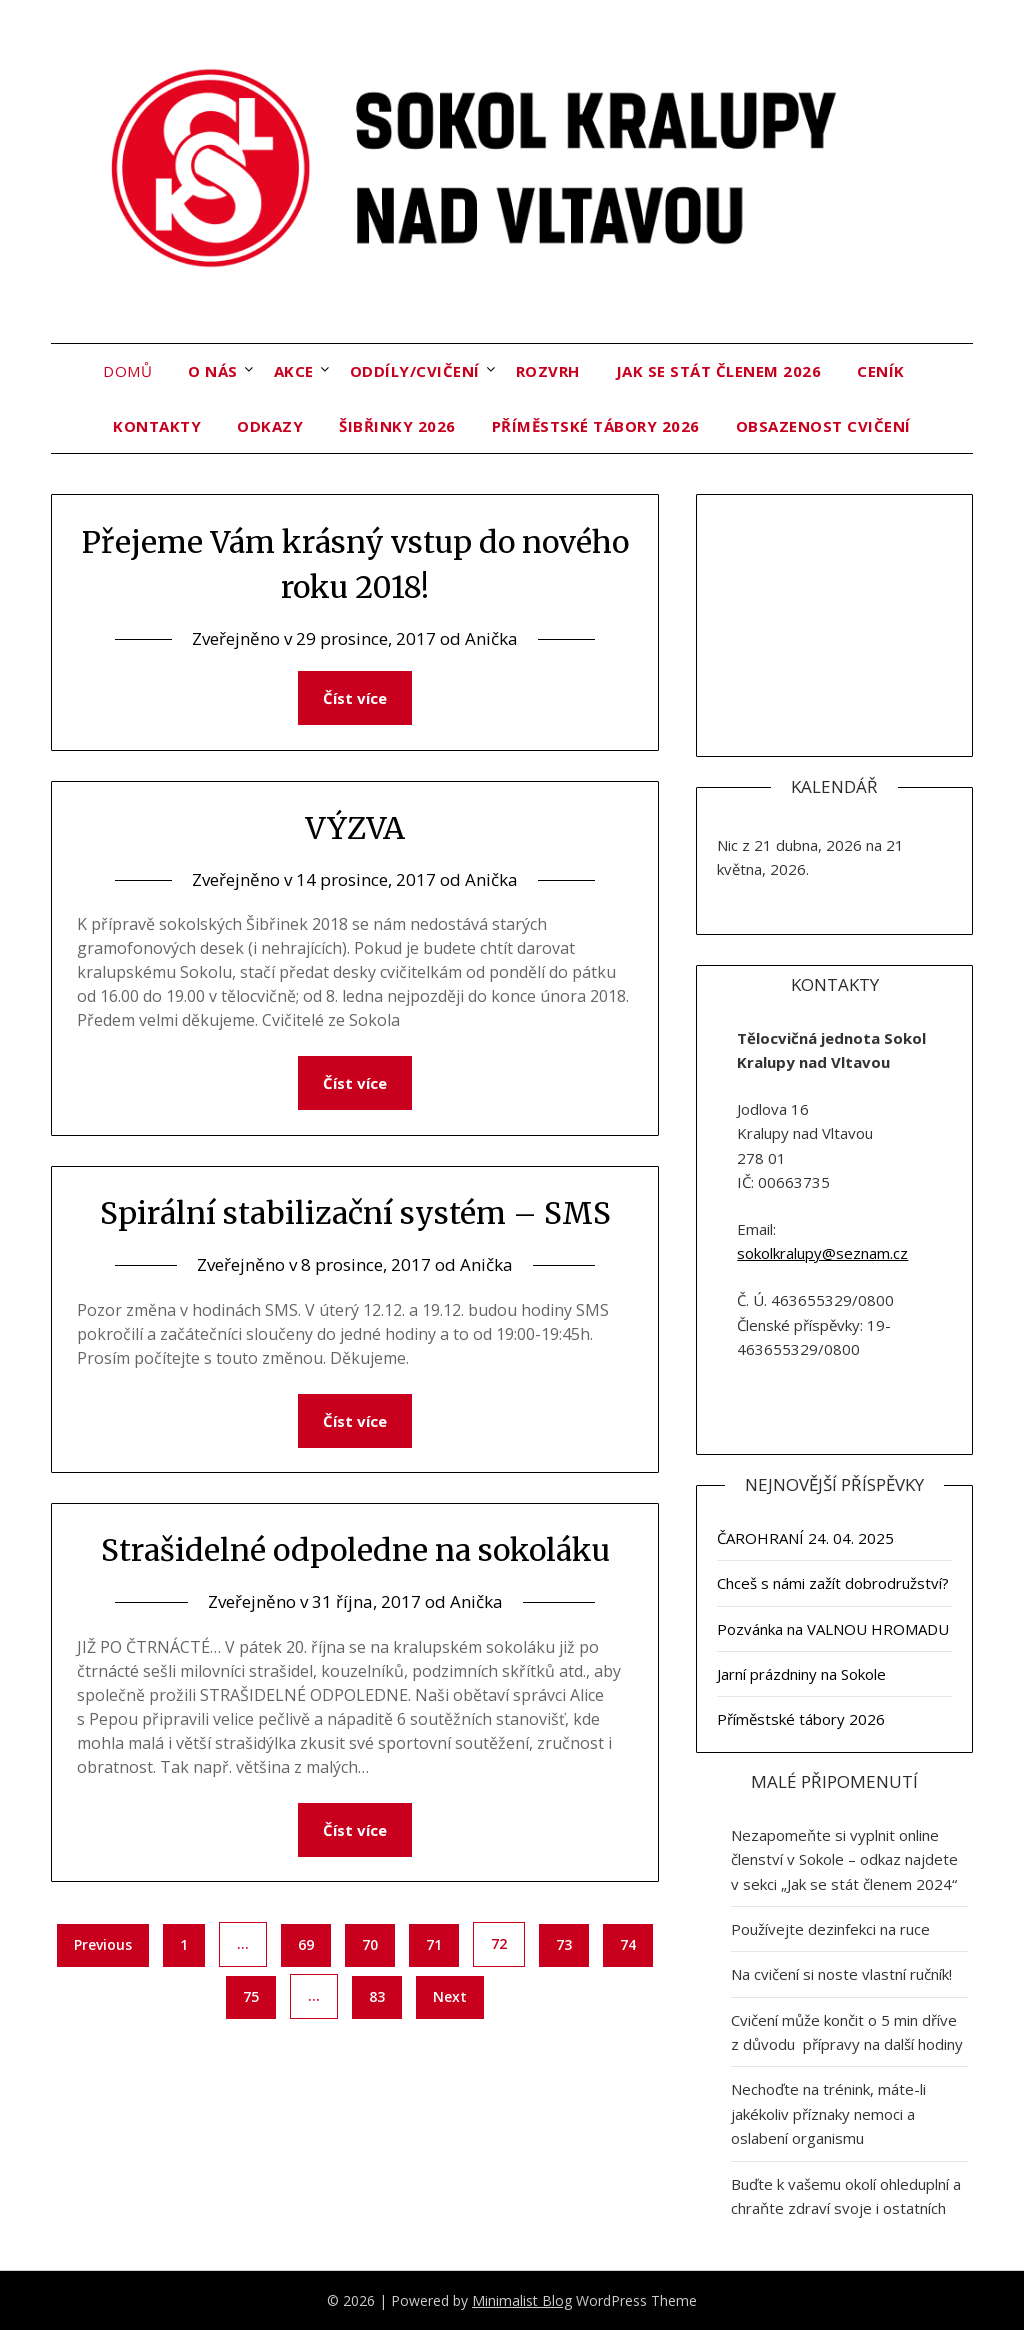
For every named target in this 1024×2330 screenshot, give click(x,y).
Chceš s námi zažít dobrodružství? (833, 1583)
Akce (294, 371)
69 (306, 1944)
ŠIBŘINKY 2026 (397, 426)
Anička (491, 638)
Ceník (881, 371)
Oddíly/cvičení (415, 371)
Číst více (355, 698)
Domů (127, 371)
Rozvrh (548, 371)
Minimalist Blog (522, 2300)
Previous (103, 1944)
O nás (213, 371)
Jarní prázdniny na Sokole (801, 1674)
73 (564, 1944)
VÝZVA (355, 828)
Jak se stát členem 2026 (719, 371)
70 (370, 1944)
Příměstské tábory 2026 (596, 426)
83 (377, 1996)
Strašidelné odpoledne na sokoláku (355, 1550)
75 (251, 1996)
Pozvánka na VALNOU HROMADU (833, 1629)
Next (450, 1996)
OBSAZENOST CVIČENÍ (823, 426)
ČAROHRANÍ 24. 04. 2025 (805, 1538)
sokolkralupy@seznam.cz (822, 1253)
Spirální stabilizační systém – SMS (355, 1213)
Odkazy (270, 426)
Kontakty (157, 426)
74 (628, 1944)
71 (434, 1944)
